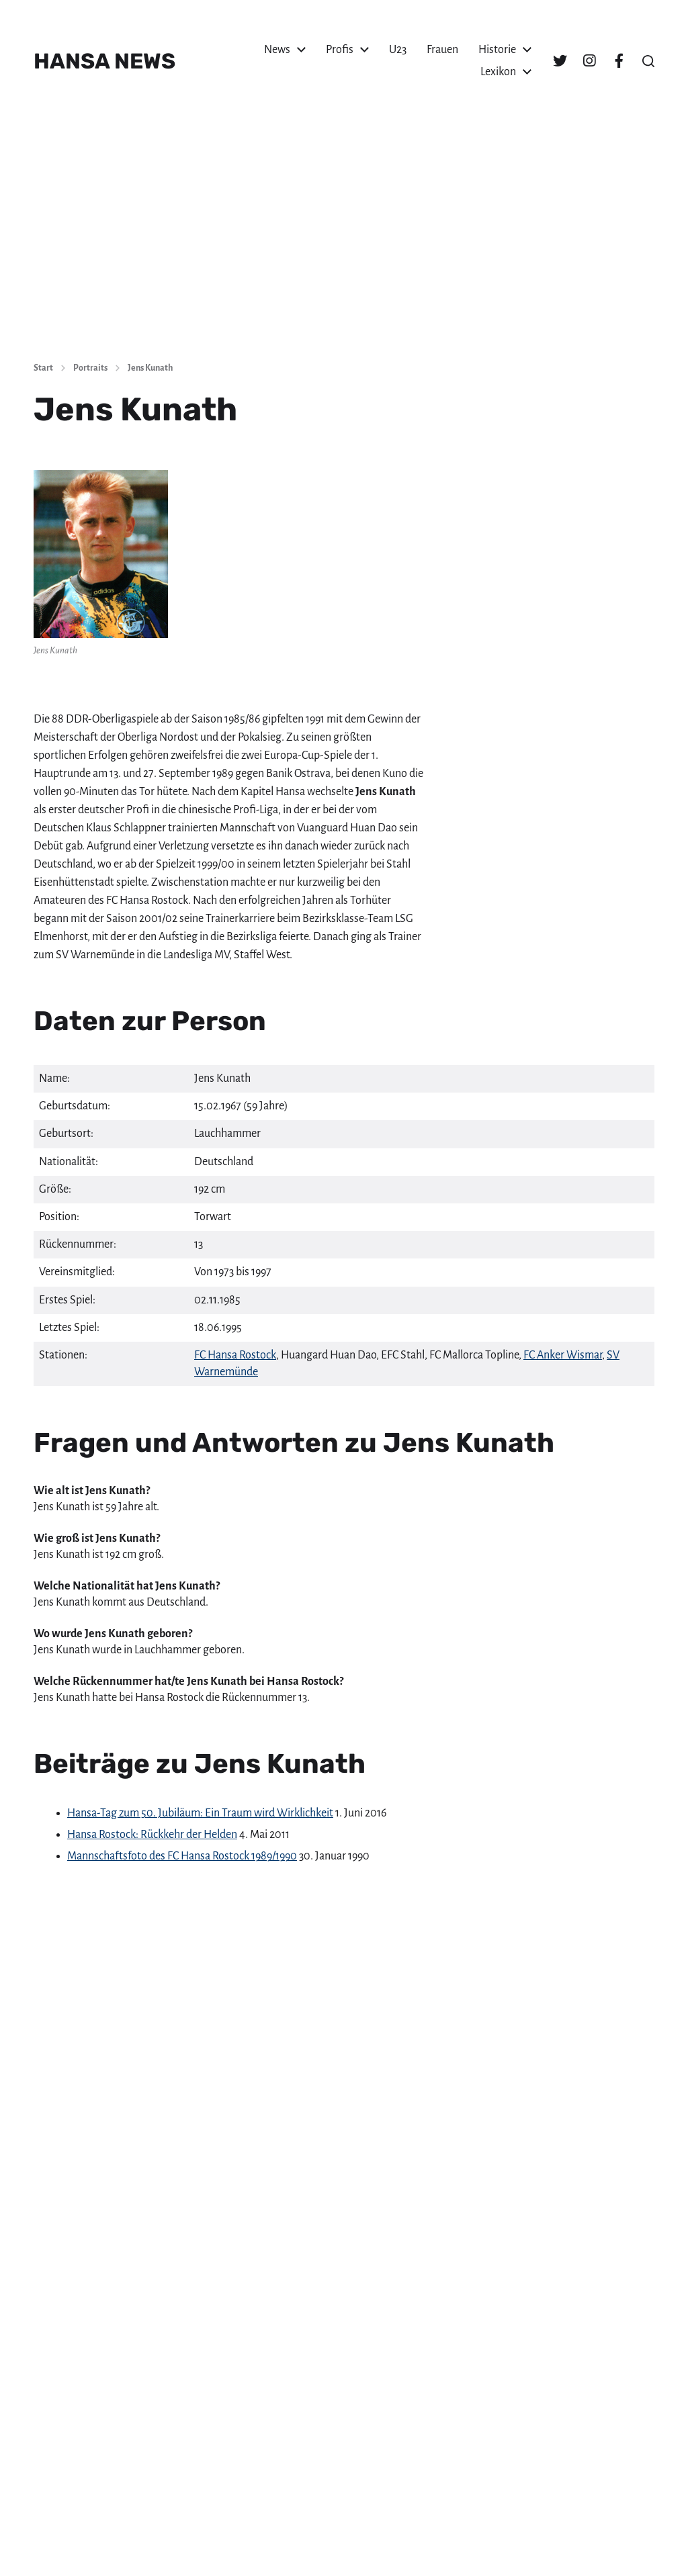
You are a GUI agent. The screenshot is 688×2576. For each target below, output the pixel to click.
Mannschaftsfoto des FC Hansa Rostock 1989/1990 (182, 1856)
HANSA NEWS (104, 61)
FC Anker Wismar (562, 1355)
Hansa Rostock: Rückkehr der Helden (152, 1835)
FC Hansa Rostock (235, 1355)
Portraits (90, 368)
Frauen (442, 50)
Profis (339, 50)
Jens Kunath (150, 368)
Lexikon (498, 72)
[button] (648, 61)
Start (43, 368)
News (277, 50)
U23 (397, 50)
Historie (497, 50)
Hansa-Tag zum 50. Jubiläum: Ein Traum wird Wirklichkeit (200, 1813)
